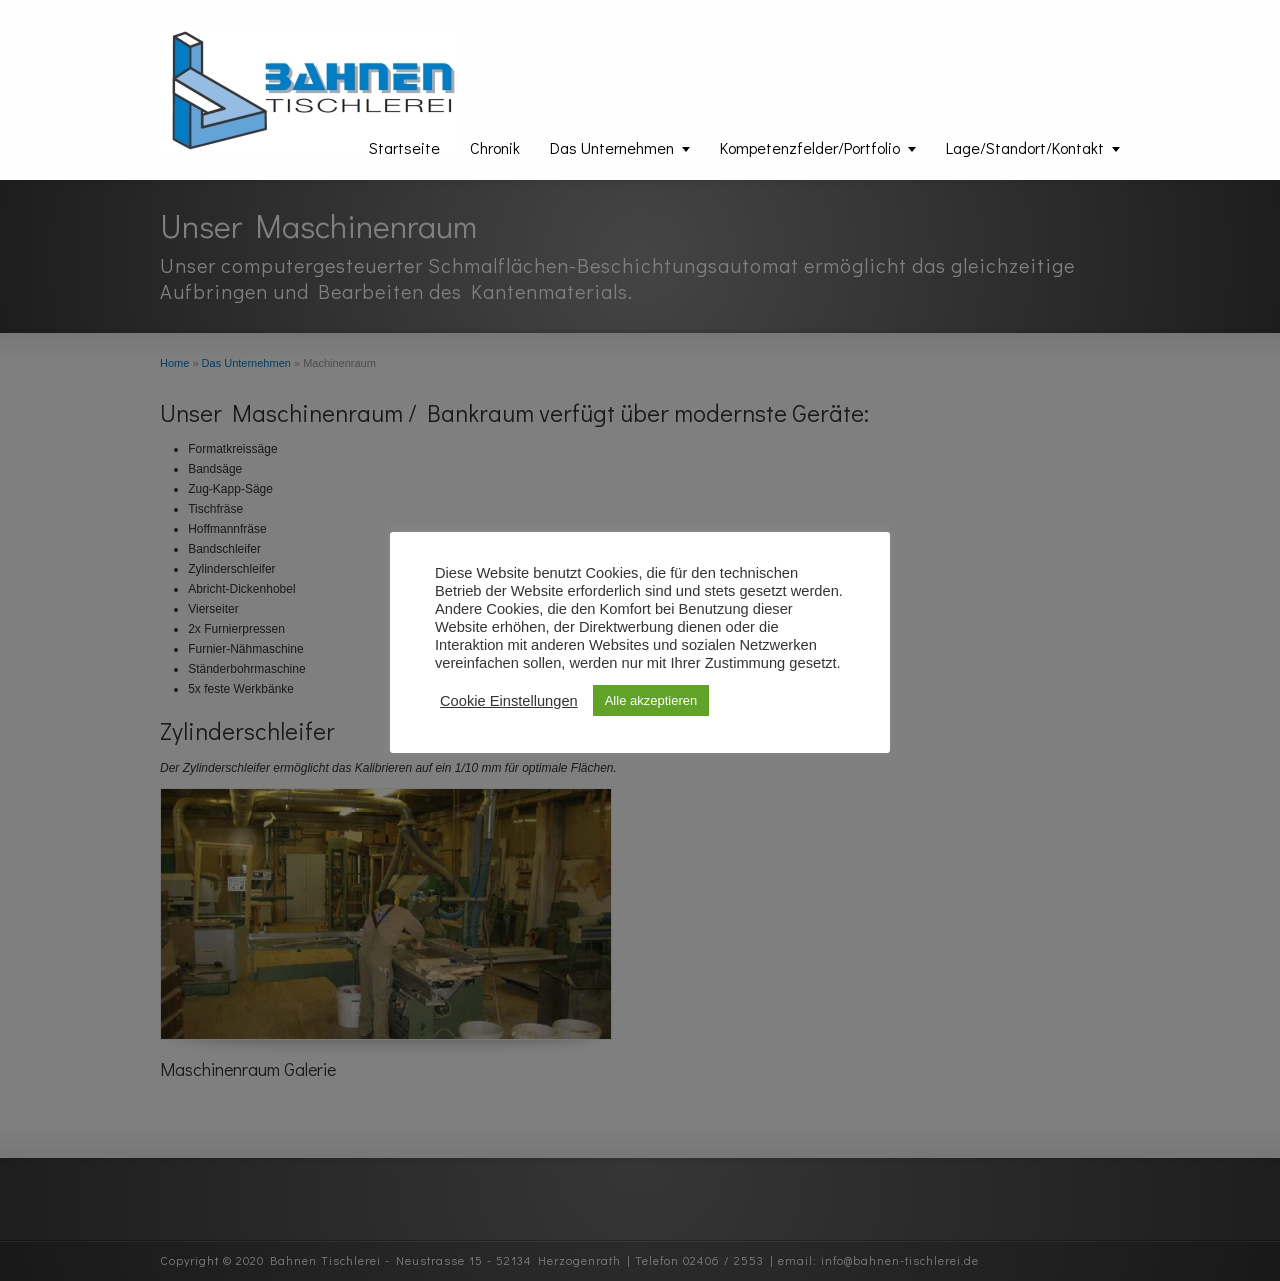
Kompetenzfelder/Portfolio (810, 147)
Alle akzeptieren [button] (651, 700)
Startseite (404, 147)
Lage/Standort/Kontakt (1025, 147)
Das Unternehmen (612, 147)
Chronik (495, 147)
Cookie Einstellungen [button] (509, 701)
